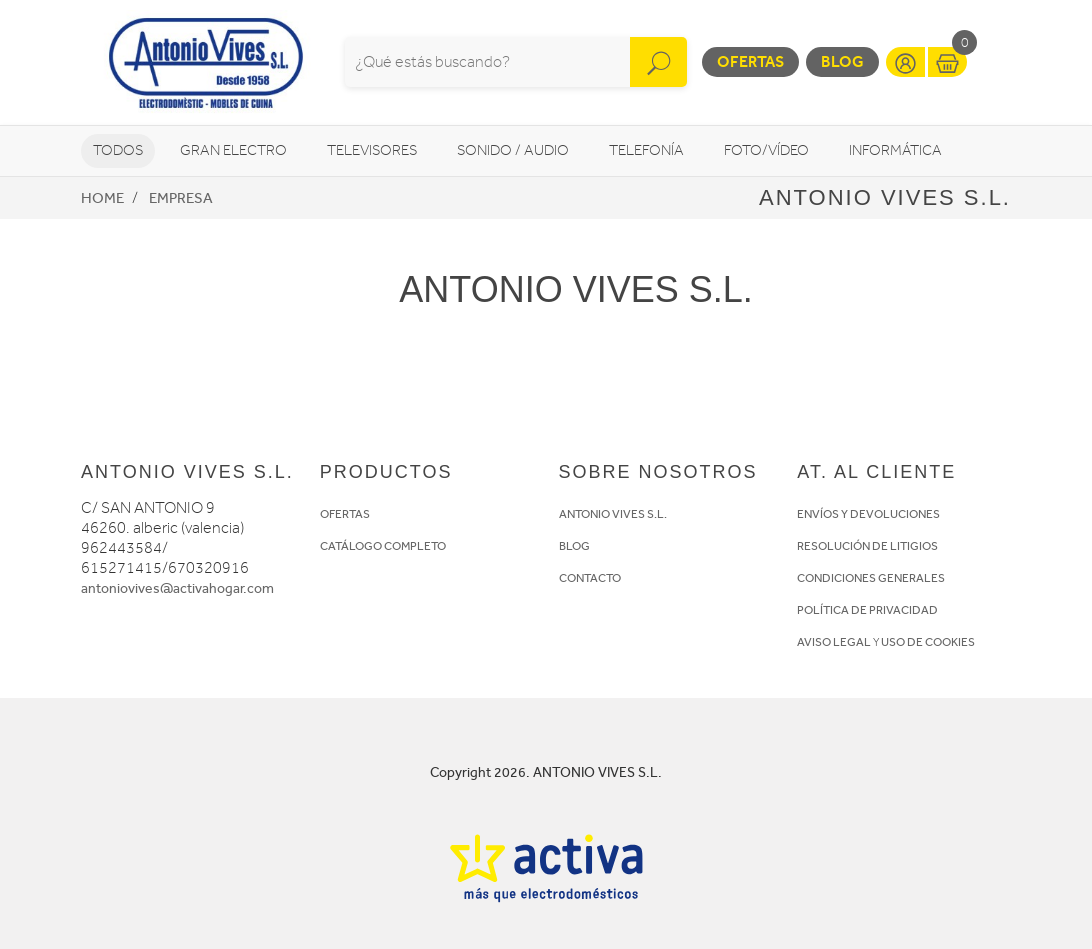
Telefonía (646, 150)
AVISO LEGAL (834, 642)
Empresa (181, 198)
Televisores (372, 150)
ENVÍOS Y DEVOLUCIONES (868, 514)
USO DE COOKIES (928, 642)
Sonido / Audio (513, 150)
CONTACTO (590, 578)
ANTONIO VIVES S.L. (613, 514)
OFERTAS (345, 514)
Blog (842, 61)
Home (102, 198)
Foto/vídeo (766, 150)
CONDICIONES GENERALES (871, 578)
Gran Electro (233, 150)
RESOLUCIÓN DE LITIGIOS (867, 546)
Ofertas (750, 61)
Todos (118, 150)
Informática (895, 150)
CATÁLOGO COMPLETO (383, 546)
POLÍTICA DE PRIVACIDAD (867, 610)
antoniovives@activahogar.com (177, 588)
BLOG (574, 546)
